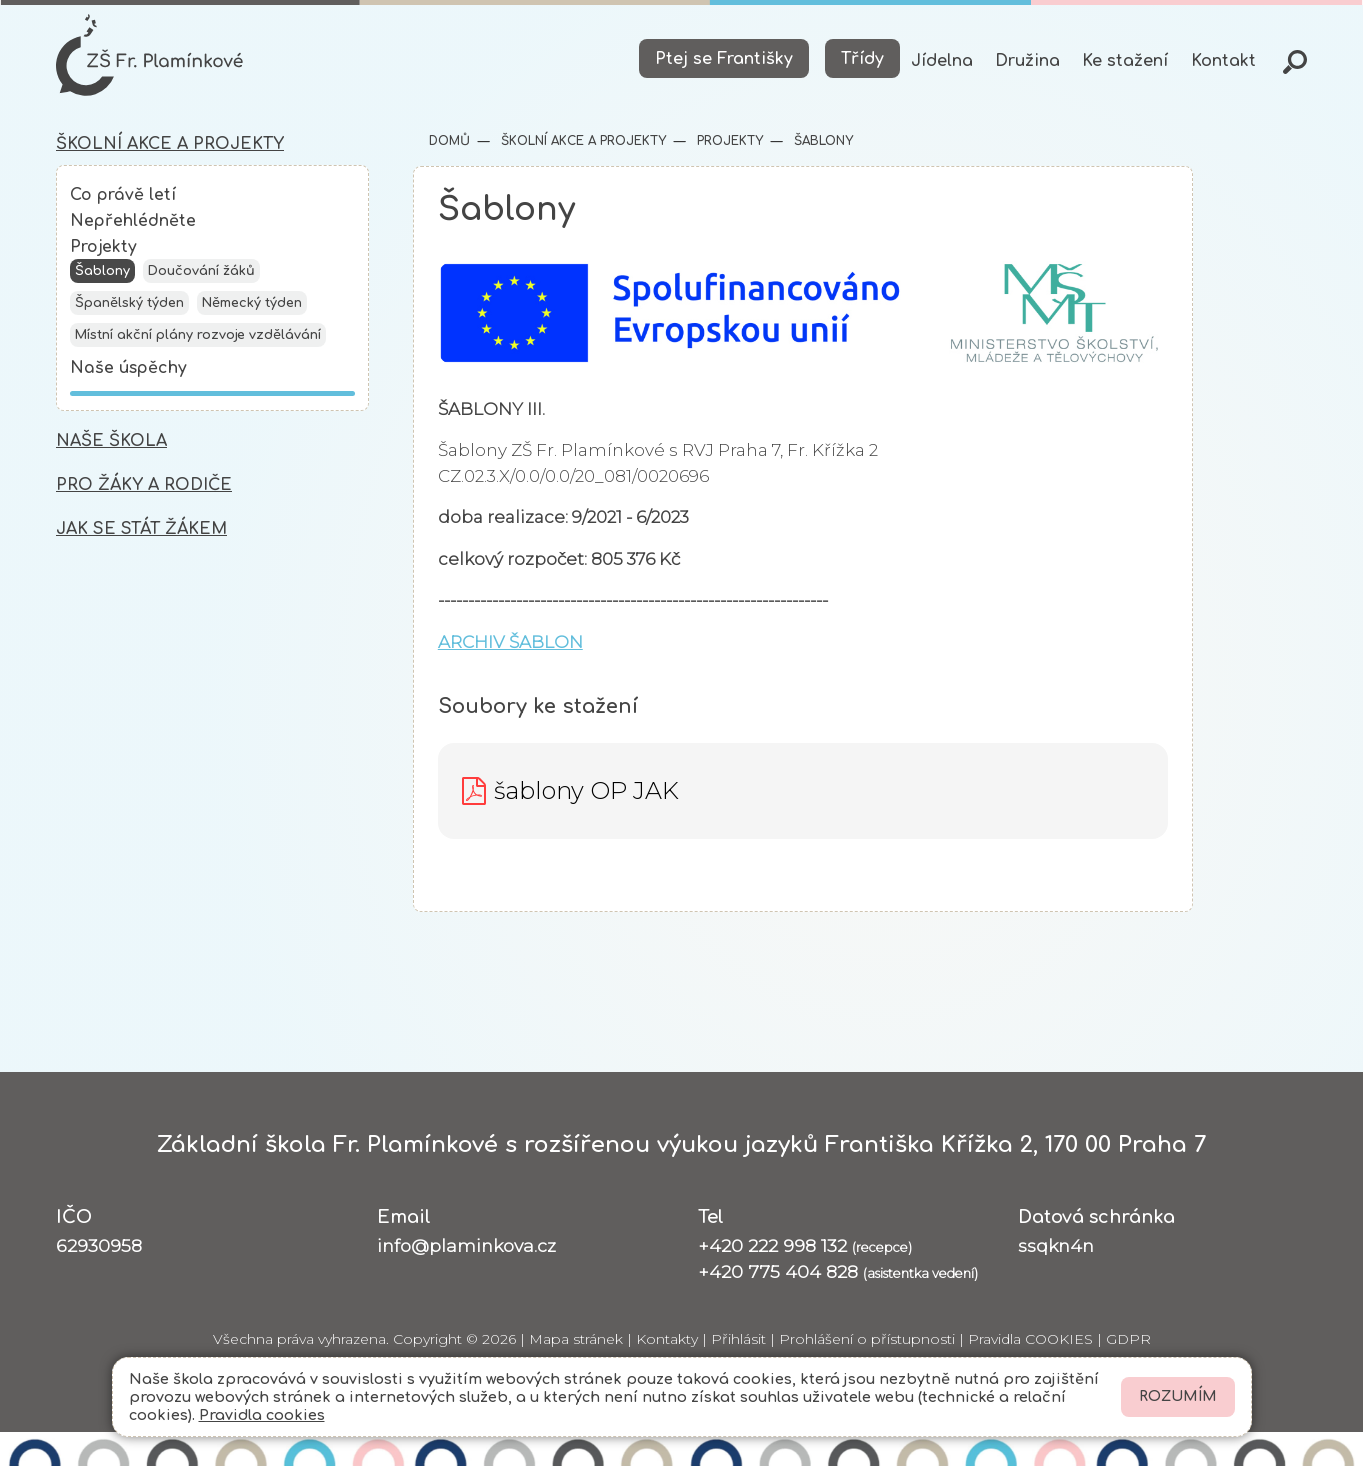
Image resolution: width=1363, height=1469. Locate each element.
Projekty (103, 251)
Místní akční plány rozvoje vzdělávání (198, 340)
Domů (449, 143)
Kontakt (1223, 61)
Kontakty (667, 1342)
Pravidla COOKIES (1030, 1342)
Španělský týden (129, 308)
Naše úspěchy (129, 373)
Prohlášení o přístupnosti (867, 1342)
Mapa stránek (576, 1342)
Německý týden (252, 308)
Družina (1027, 61)
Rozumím (1178, 1396)
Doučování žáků (201, 276)
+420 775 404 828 (838, 1273)
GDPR (1128, 1342)
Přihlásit (738, 1342)
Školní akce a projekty (581, 143)
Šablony (102, 276)
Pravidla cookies (262, 1415)
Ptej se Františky (724, 59)
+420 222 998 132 (805, 1247)
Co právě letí (123, 198)
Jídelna (942, 61)
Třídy (862, 59)
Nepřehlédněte (133, 224)
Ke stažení (1125, 61)
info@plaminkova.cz (466, 1247)
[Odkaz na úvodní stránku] (152, 56)
